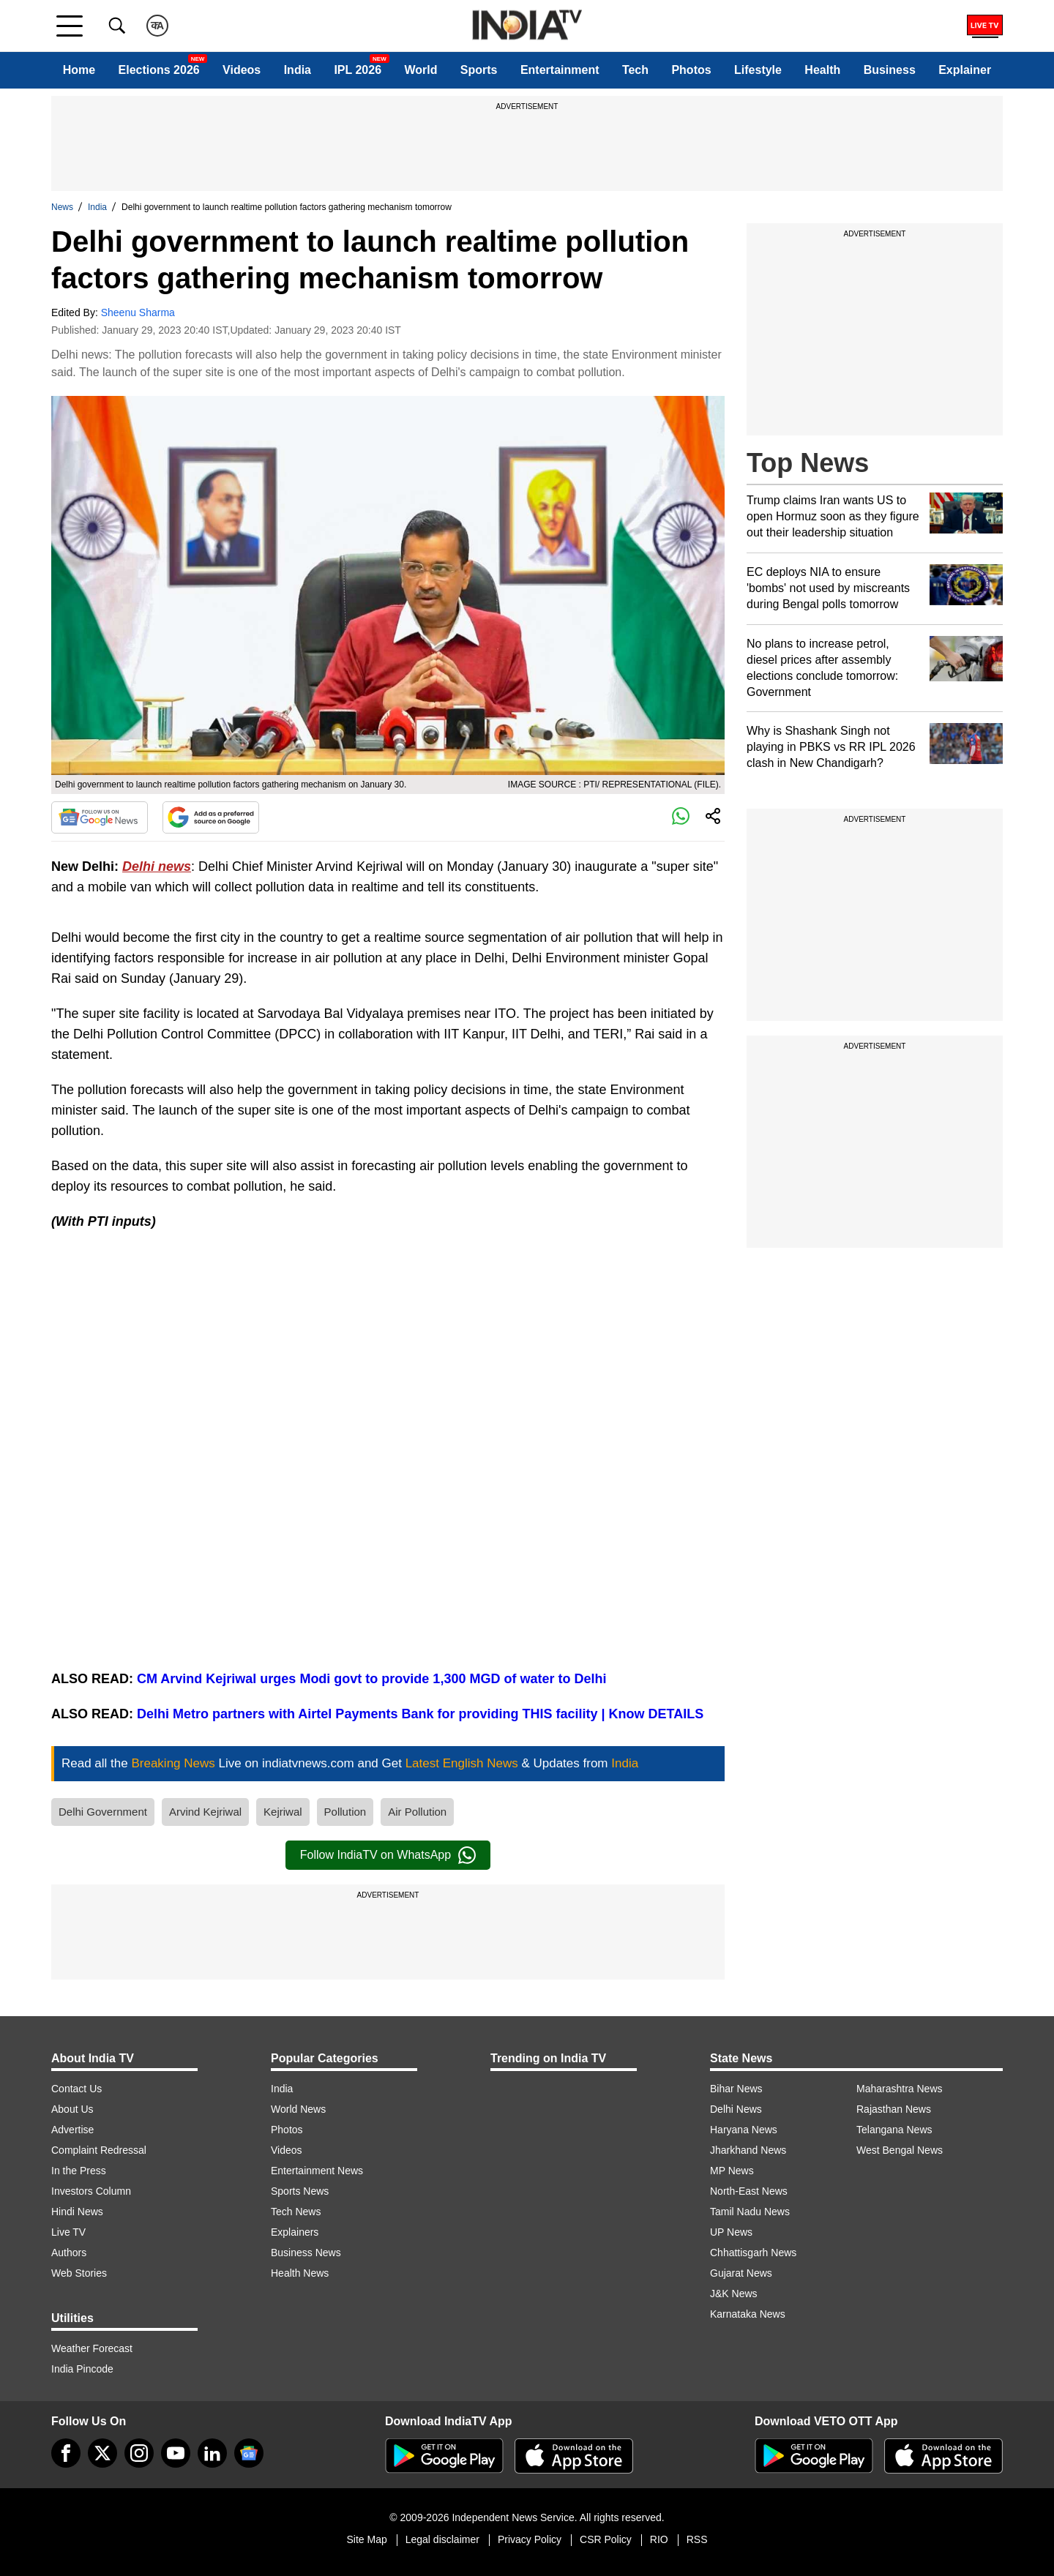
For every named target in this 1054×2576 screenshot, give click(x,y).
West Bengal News (899, 2150)
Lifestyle (758, 70)
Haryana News (743, 2129)
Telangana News (894, 2129)
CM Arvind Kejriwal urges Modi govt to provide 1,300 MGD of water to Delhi (371, 1678)
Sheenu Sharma (138, 312)
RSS (697, 2539)
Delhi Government (103, 1811)
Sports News (300, 2191)
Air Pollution (417, 1811)
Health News (300, 2273)
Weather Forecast (91, 2348)
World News (298, 2109)
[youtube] (175, 2453)
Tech (635, 70)
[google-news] (249, 2453)
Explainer (964, 70)
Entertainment (559, 70)
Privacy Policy (529, 2539)
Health (822, 70)
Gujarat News (741, 2273)
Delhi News (736, 2109)
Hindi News (77, 2211)
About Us (72, 2109)
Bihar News (736, 2088)
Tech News (296, 2211)
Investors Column (91, 2191)
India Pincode (82, 2369)
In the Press (78, 2170)
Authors (68, 2252)
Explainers (294, 2232)
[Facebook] (66, 2453)
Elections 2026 (159, 70)
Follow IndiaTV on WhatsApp (388, 1855)
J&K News (734, 2293)
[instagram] (139, 2453)
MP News (732, 2170)
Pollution (345, 1811)
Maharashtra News (899, 2088)
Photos (691, 70)
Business (890, 70)
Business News (306, 2252)
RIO (659, 2539)
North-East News (749, 2191)
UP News (731, 2232)
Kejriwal (283, 1811)
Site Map (366, 2539)
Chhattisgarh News (753, 2252)
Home (79, 70)
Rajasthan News (893, 2109)
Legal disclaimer (442, 2539)
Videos (242, 70)
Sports (479, 70)
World (420, 70)
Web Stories (79, 2273)
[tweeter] (102, 2453)
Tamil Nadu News (750, 2211)
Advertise (72, 2129)
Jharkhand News (748, 2150)
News (62, 207)
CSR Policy (606, 2539)
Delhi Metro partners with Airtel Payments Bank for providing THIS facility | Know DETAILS (418, 1714)
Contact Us (76, 2088)
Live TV (68, 2232)
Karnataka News (747, 2314)
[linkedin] (212, 2453)
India (297, 70)
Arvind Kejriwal (205, 1811)
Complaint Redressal (98, 2150)
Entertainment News (317, 2170)
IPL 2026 (357, 70)
